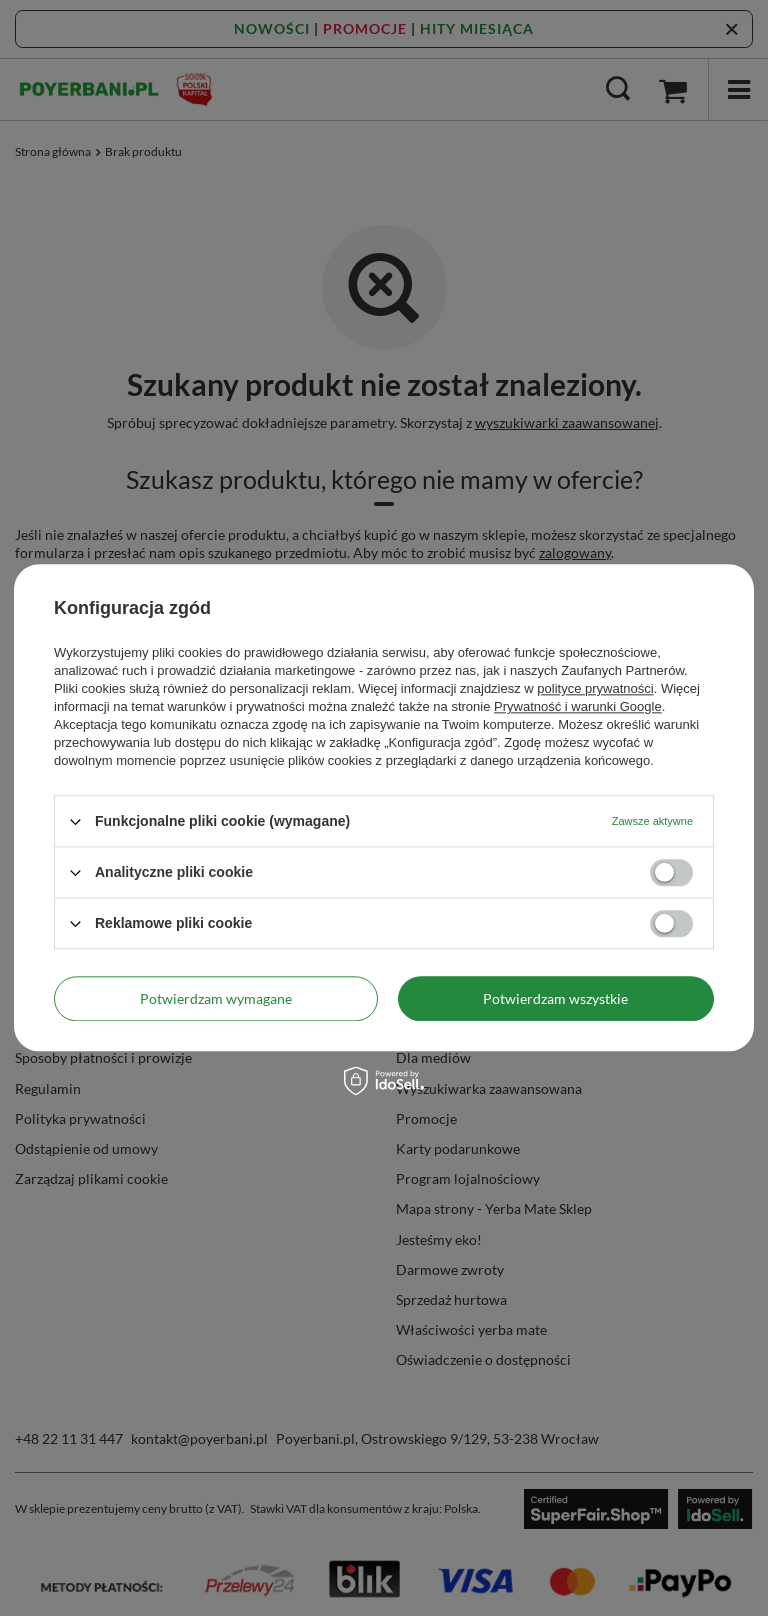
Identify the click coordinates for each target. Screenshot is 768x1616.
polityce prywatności (595, 688)
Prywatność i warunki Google (578, 706)
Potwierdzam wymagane (216, 998)
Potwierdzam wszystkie (555, 998)
